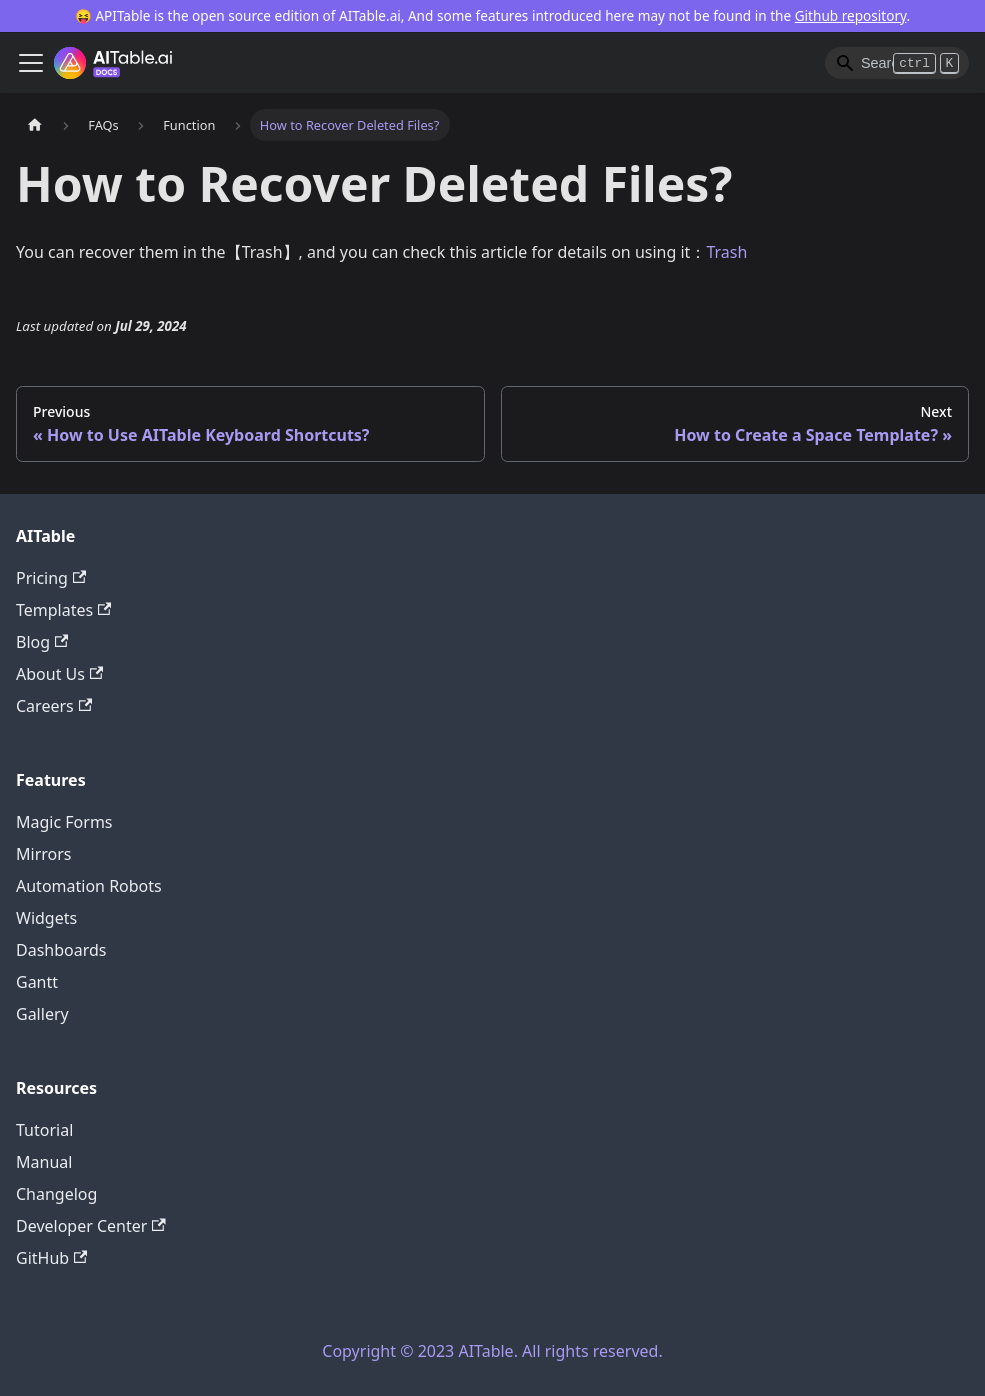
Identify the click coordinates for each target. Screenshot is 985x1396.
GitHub (51, 1258)
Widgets (46, 918)
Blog (42, 642)
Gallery (42, 1014)
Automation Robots (89, 886)
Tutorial (44, 1130)
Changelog (56, 1194)
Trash (726, 252)
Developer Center (91, 1226)
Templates (63, 610)
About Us (59, 674)
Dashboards (61, 950)
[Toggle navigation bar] (31, 63)
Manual (44, 1162)
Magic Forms (64, 822)
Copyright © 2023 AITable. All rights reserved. (492, 1351)
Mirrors (44, 854)
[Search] (897, 63)
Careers (54, 706)
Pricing (51, 578)
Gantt (37, 982)
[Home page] (35, 124)
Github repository (851, 15)
